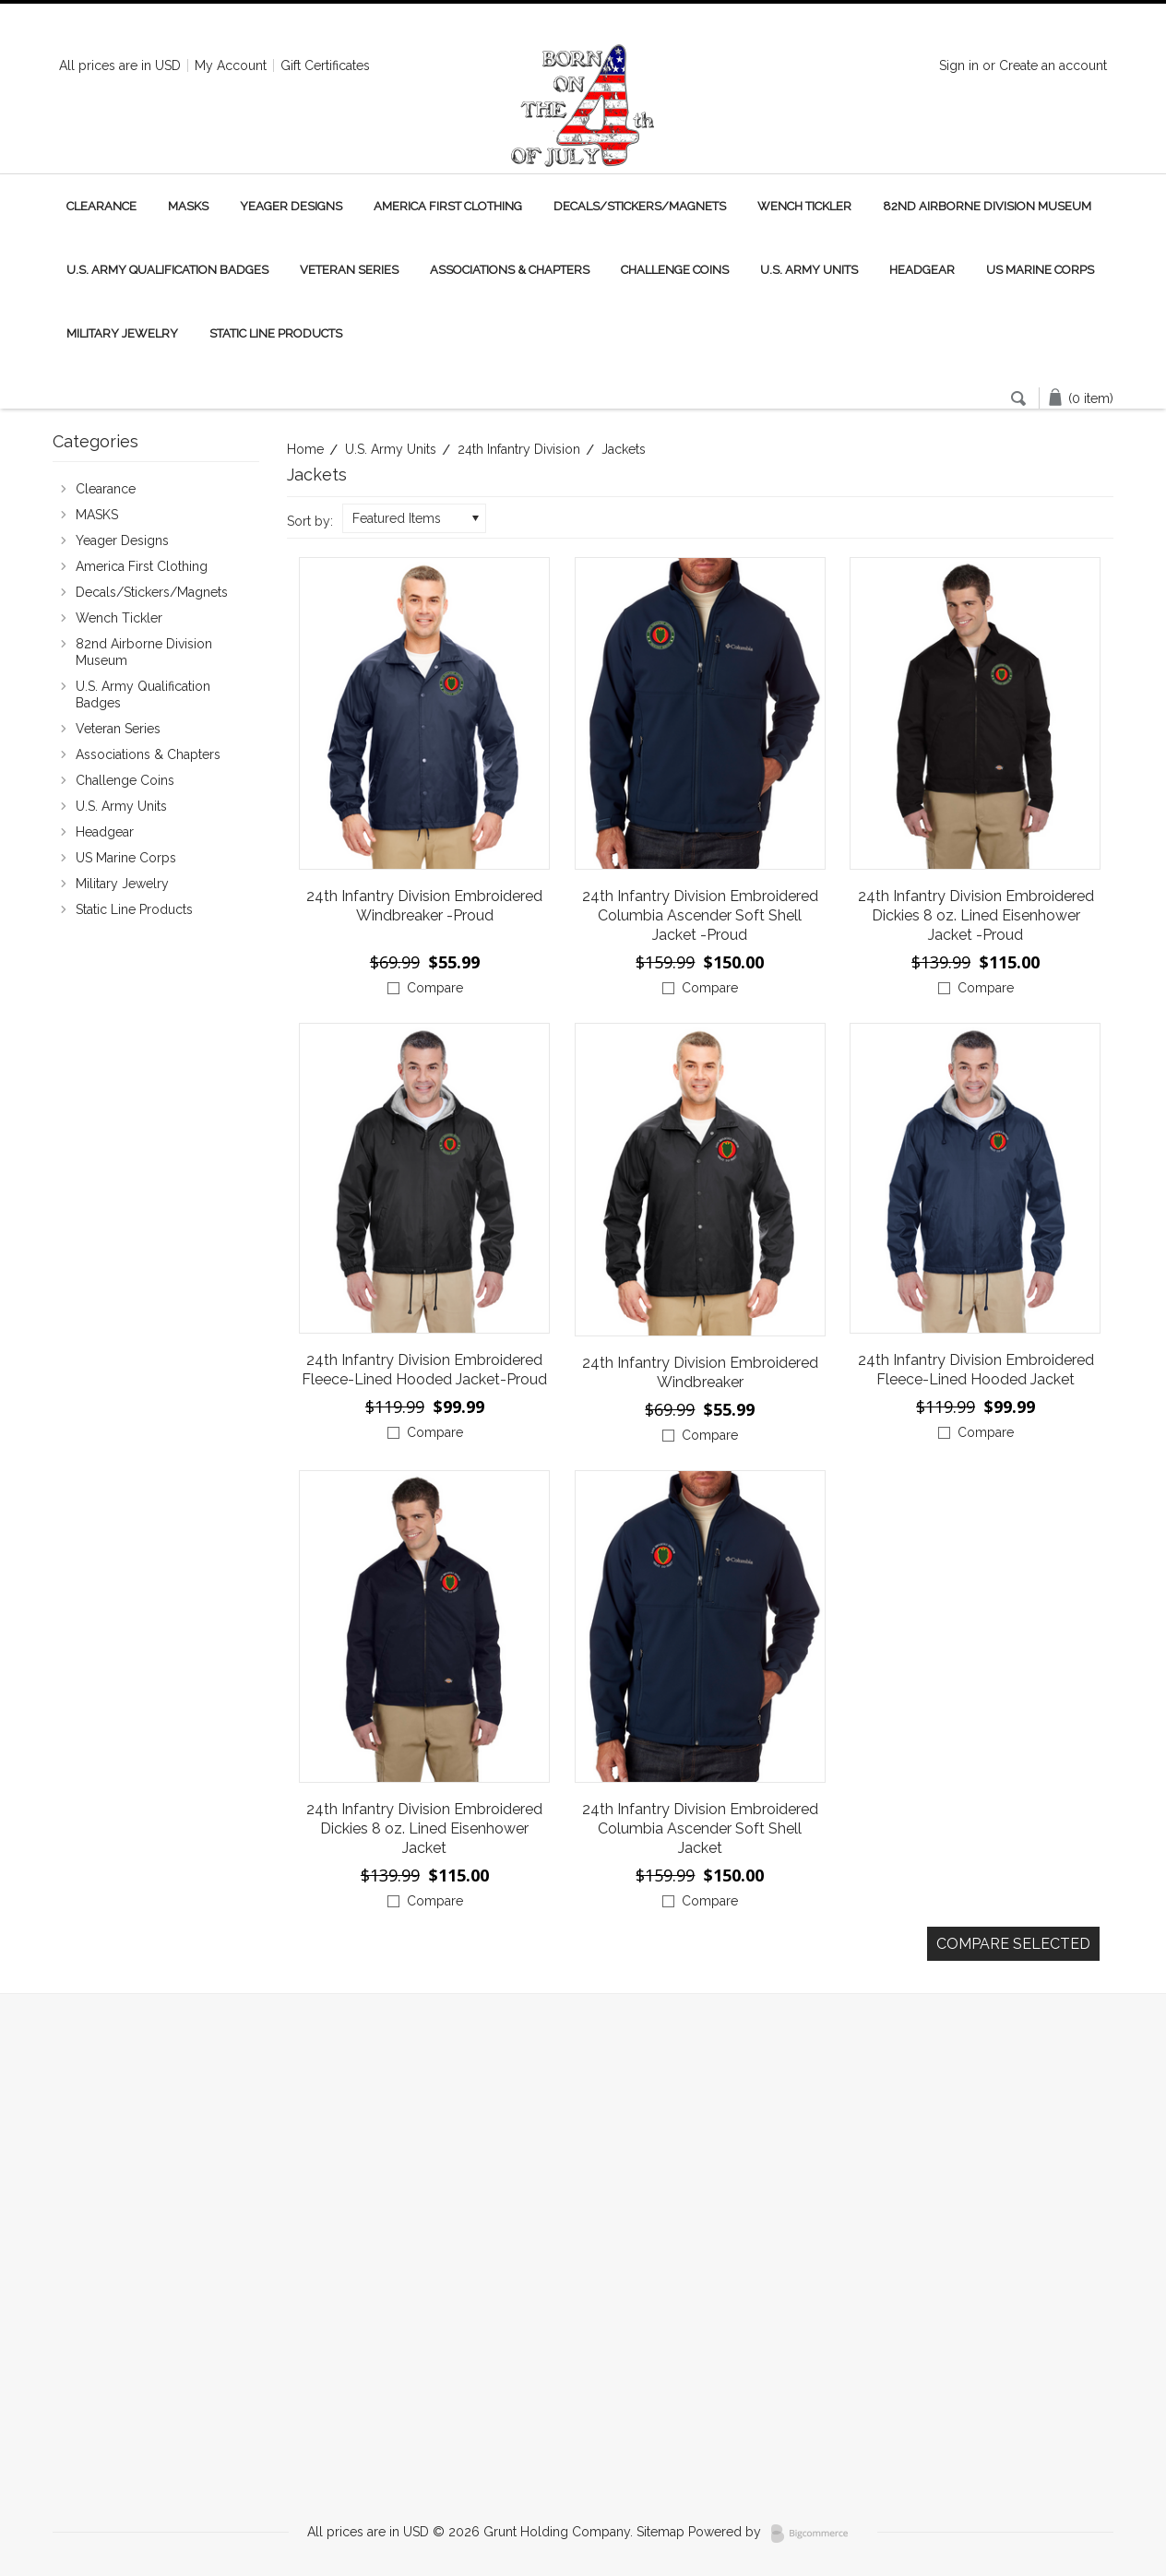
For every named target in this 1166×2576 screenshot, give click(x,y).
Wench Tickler (804, 206)
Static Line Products (275, 333)
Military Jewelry (122, 333)
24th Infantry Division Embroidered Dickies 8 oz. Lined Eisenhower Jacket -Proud (976, 915)
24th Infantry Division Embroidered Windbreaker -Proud (424, 905)
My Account (231, 65)
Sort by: (310, 521)
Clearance (101, 206)
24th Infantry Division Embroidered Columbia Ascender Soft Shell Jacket (700, 1828)
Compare (435, 987)
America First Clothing (448, 206)
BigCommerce (815, 2533)
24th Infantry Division (519, 449)
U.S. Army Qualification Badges (167, 270)
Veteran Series (349, 270)
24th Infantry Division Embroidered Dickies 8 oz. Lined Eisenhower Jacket (424, 1828)
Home (305, 449)
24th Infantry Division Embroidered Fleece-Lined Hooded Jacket (976, 1369)
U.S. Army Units (809, 270)
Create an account (1053, 65)
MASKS (188, 206)
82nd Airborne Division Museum (987, 206)
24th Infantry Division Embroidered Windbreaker (700, 1372)
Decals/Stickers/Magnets (639, 206)
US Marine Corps (1040, 270)
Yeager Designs (291, 206)
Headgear (922, 270)
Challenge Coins (675, 270)
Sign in (959, 65)
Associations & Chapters (509, 270)
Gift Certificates (325, 65)
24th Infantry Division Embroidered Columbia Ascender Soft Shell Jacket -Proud (700, 915)
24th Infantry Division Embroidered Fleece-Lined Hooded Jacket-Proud (424, 1369)
